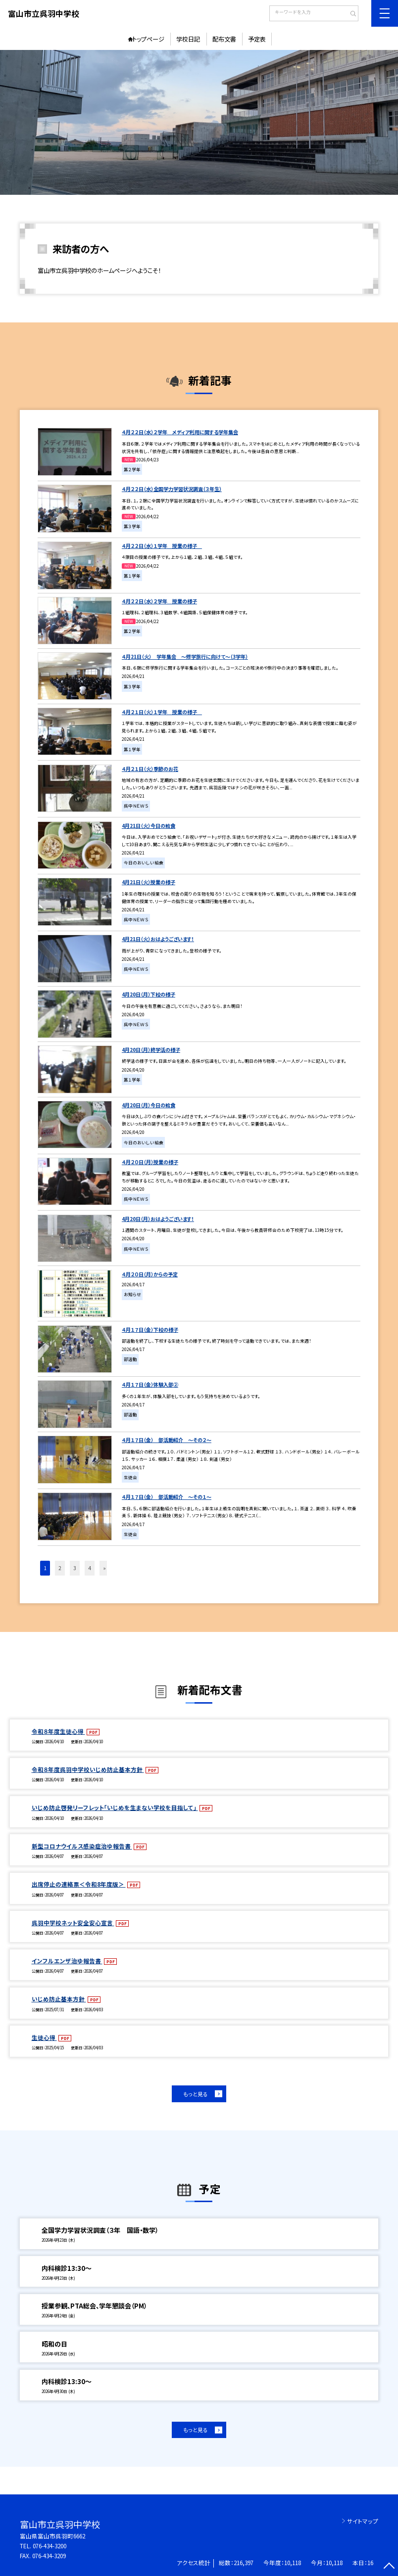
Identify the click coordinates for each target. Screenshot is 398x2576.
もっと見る (195, 2094)
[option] (199, 122)
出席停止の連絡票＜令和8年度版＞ (79, 1884)
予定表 (257, 39)
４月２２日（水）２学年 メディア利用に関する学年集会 (180, 432)
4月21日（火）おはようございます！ (158, 939)
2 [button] (59, 1568)
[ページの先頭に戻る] (389, 2567)
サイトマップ (362, 2521)
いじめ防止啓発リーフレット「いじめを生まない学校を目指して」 (115, 1807)
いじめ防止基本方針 (59, 1999)
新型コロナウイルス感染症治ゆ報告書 (82, 1846)
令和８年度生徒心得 (58, 1731)
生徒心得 (44, 2037)
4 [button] (89, 1568)
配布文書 (224, 39)
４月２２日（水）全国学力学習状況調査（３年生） (172, 489)
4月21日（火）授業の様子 (148, 882)
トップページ (148, 39)
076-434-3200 (49, 2546)
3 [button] (74, 1568)
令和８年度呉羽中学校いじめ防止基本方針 (88, 1769)
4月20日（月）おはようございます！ (158, 1218)
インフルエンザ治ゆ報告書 (67, 1961)
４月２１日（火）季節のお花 (150, 768)
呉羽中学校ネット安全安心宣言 (73, 1923)
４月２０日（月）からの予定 (150, 1274)
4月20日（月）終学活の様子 (151, 1049)
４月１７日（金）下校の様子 (150, 1329)
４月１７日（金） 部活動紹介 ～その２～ (166, 1440)
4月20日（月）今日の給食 (148, 1105)
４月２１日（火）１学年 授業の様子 (162, 712)
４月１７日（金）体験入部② (150, 1384)
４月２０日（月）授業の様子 (150, 1162)
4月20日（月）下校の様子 (148, 994)
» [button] (104, 1568)
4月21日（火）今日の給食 (148, 825)
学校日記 (188, 39)
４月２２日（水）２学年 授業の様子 (159, 601)
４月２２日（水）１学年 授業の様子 (162, 545)
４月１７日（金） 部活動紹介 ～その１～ (166, 1496)
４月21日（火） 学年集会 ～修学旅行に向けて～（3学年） (185, 656)
